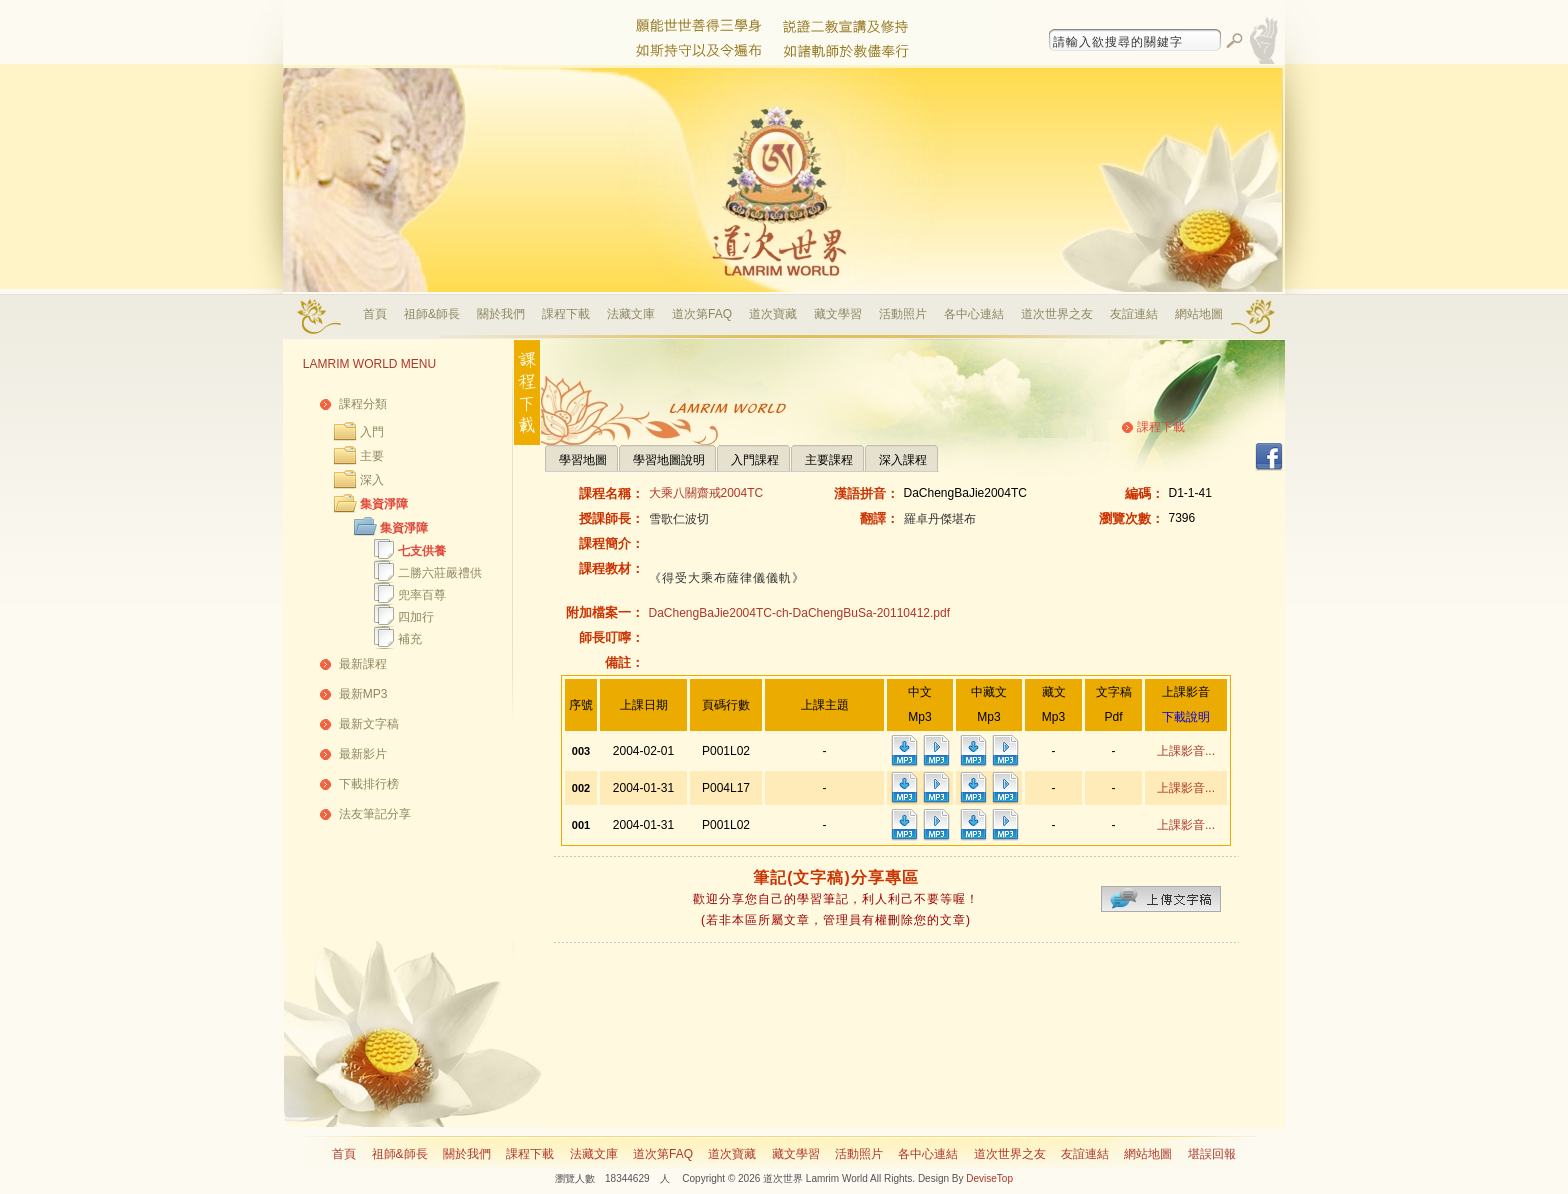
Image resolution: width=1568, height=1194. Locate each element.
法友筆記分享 (375, 814)
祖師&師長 (432, 314)
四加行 (416, 617)
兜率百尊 (422, 595)
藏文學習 (838, 314)
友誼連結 (1134, 314)
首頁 (375, 314)
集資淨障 (384, 504)
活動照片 (903, 314)
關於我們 (501, 314)
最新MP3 (363, 694)
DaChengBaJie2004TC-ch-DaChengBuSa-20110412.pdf (800, 613)
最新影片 (363, 754)
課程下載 (566, 314)
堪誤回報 (1212, 1154)
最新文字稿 (369, 724)
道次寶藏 (773, 314)
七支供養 (422, 551)
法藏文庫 (631, 314)
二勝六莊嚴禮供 (440, 573)
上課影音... (1186, 751)
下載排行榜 (369, 784)
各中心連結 (974, 314)
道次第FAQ (702, 314)
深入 (372, 480)
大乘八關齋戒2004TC (706, 493)
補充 (410, 639)
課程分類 (363, 404)
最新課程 (363, 664)
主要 (372, 456)
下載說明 (1186, 717)
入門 (372, 432)
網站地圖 (1199, 314)
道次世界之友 (1057, 314)
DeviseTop (989, 1178)
